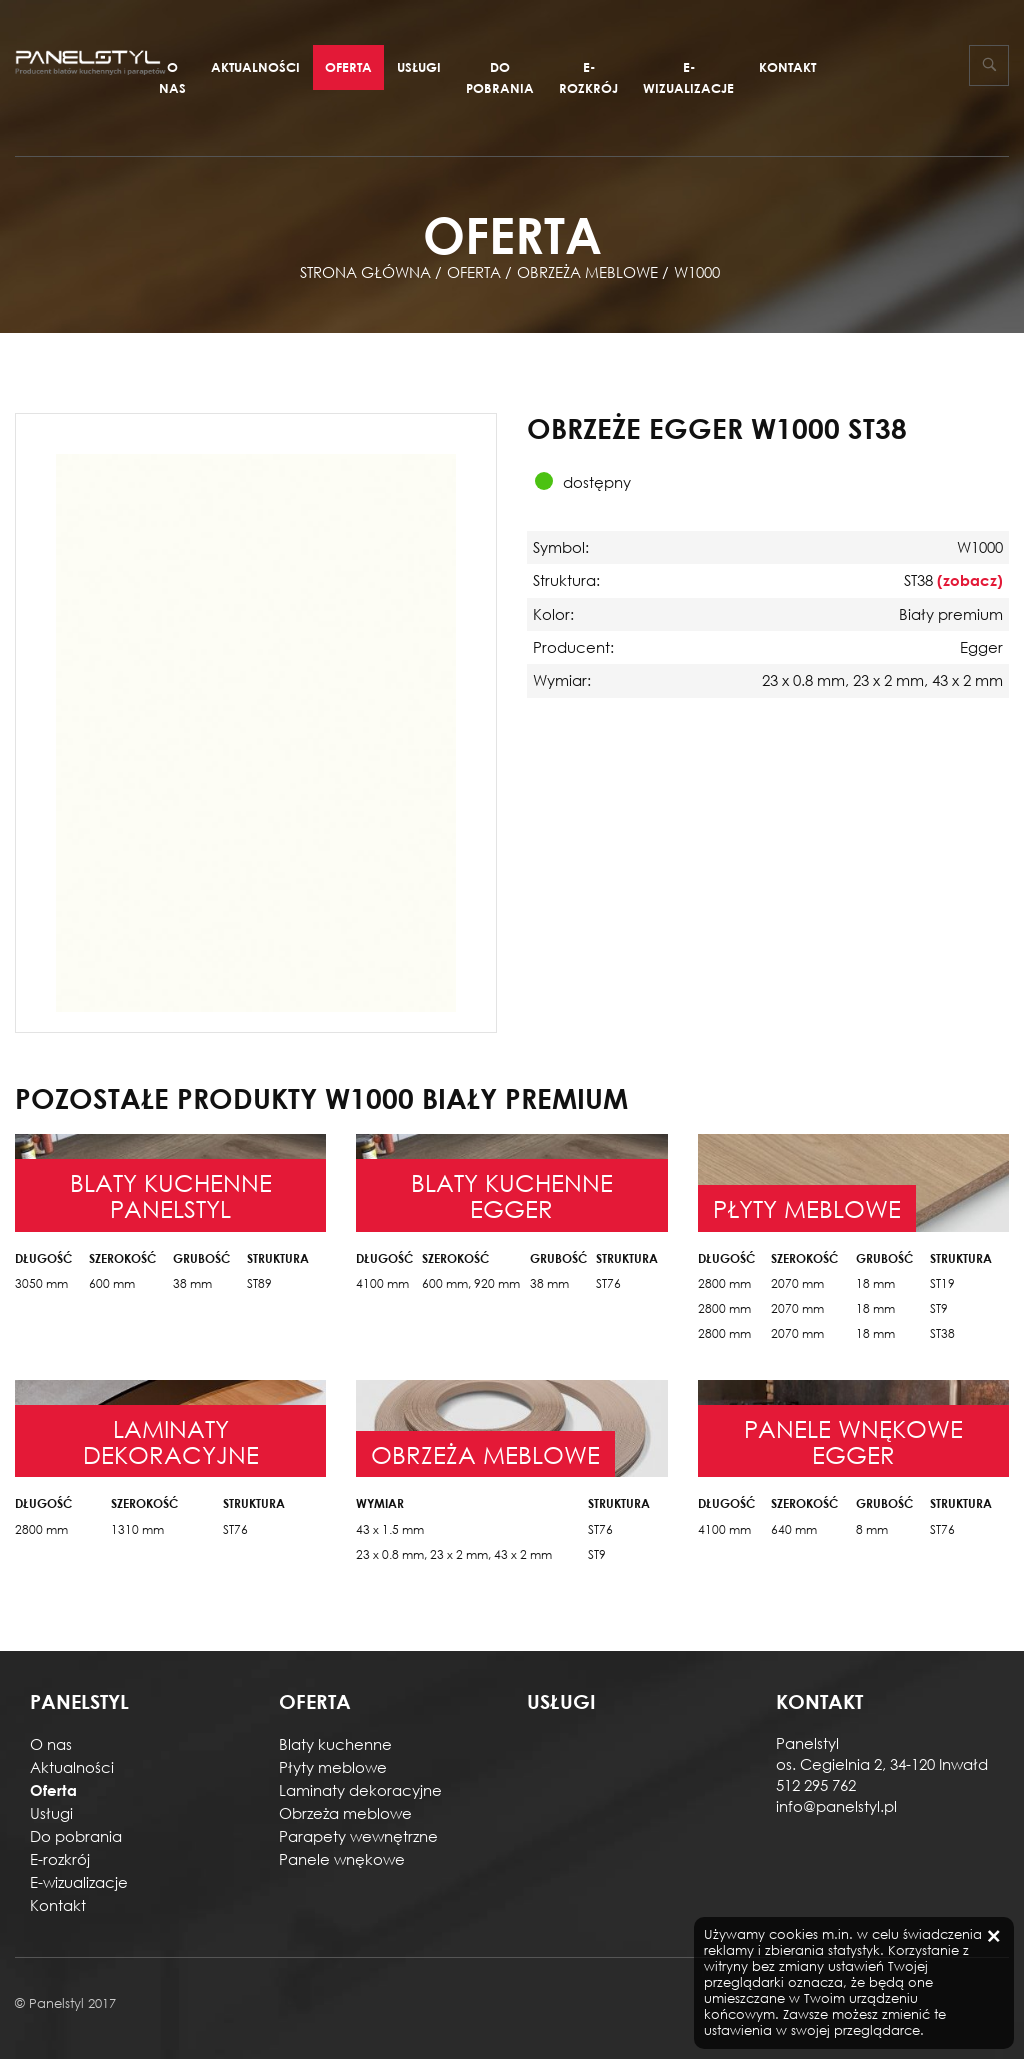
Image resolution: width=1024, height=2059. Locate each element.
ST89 (259, 1283)
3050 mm (41, 1283)
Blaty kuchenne (335, 1744)
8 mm (872, 1529)
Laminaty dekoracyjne (360, 1790)
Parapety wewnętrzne (358, 1836)
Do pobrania (500, 77)
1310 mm (137, 1529)
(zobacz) (970, 580)
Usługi (419, 67)
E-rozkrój (588, 77)
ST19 (942, 1283)
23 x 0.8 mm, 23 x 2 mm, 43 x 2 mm (454, 1554)
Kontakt (787, 67)
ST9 (939, 1308)
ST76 (608, 1283)
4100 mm (382, 1283)
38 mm (192, 1283)
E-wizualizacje (688, 77)
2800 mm (724, 1283)
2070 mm (797, 1283)
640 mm (794, 1529)
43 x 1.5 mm (390, 1529)
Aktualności (255, 67)
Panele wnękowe (342, 1859)
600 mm (112, 1283)
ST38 (942, 1333)
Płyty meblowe (333, 1767)
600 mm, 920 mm (471, 1283)
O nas (172, 77)
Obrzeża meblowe (345, 1813)
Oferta (348, 67)
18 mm (875, 1283)
